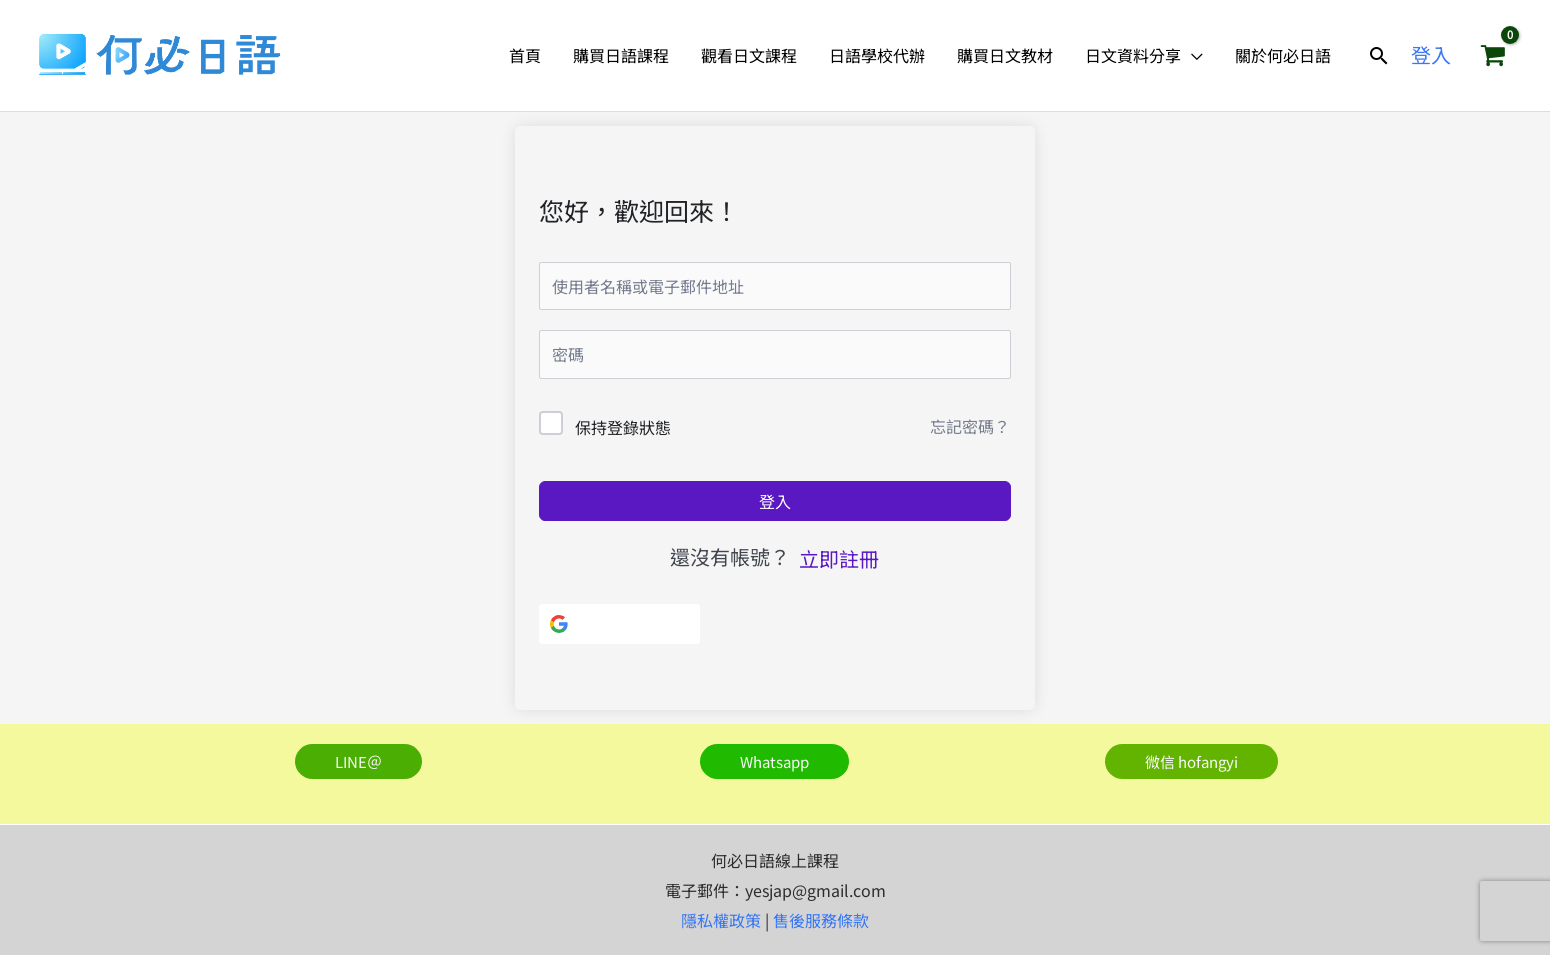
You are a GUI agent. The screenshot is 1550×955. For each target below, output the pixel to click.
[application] (1192, 55)
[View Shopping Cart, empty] (1493, 55)
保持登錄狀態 (623, 427)
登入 (775, 501)
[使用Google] (619, 624)
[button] (1379, 55)
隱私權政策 (721, 920)
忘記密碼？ (970, 426)
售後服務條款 (821, 920)
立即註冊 (839, 558)
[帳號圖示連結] (1431, 55)
